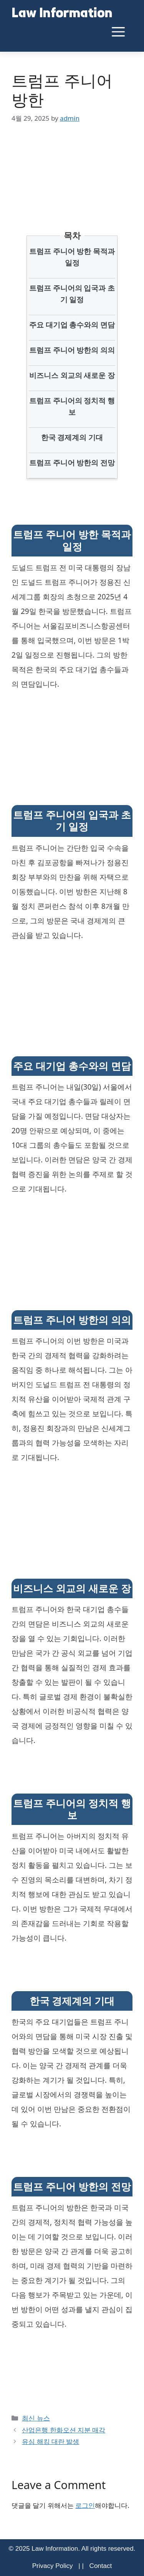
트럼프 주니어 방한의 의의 (72, 350)
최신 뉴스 (36, 2418)
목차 (72, 235)
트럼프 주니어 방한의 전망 (72, 463)
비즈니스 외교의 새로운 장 (72, 375)
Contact (100, 2565)
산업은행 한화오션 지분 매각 (63, 2429)
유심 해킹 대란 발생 (50, 2441)
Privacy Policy (52, 2565)
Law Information (62, 14)
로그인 (85, 2505)
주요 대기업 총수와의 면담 (72, 325)
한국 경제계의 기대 (72, 437)
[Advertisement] (72, 166)
